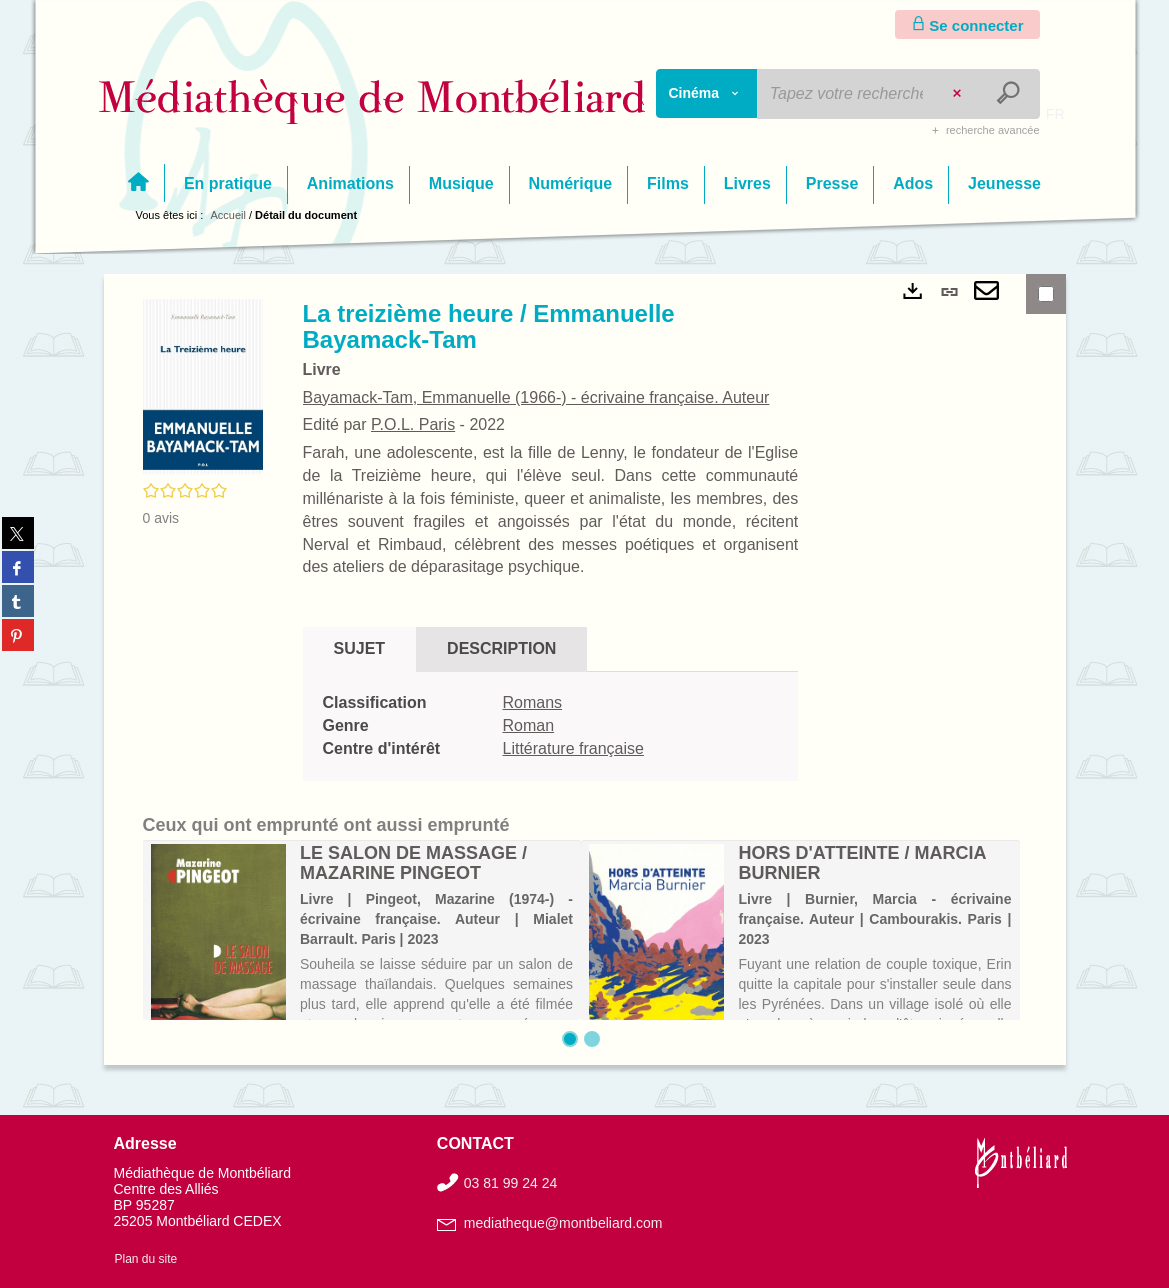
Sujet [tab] (360, 648)
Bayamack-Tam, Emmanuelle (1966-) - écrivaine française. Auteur (536, 397)
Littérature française (573, 748)
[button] (203, 385)
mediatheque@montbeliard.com (563, 1223)
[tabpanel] (551, 726)
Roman (529, 725)
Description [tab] (501, 648)
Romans (533, 702)
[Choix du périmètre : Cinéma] (707, 93)
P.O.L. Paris (413, 424)
